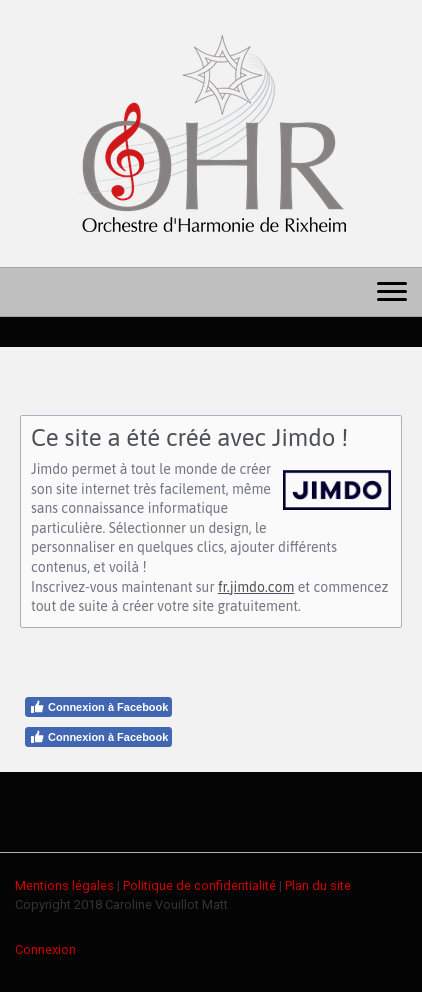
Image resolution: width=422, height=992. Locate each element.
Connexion (45, 949)
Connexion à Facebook (98, 707)
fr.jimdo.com (256, 587)
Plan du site (318, 885)
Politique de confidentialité (199, 885)
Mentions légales (64, 885)
